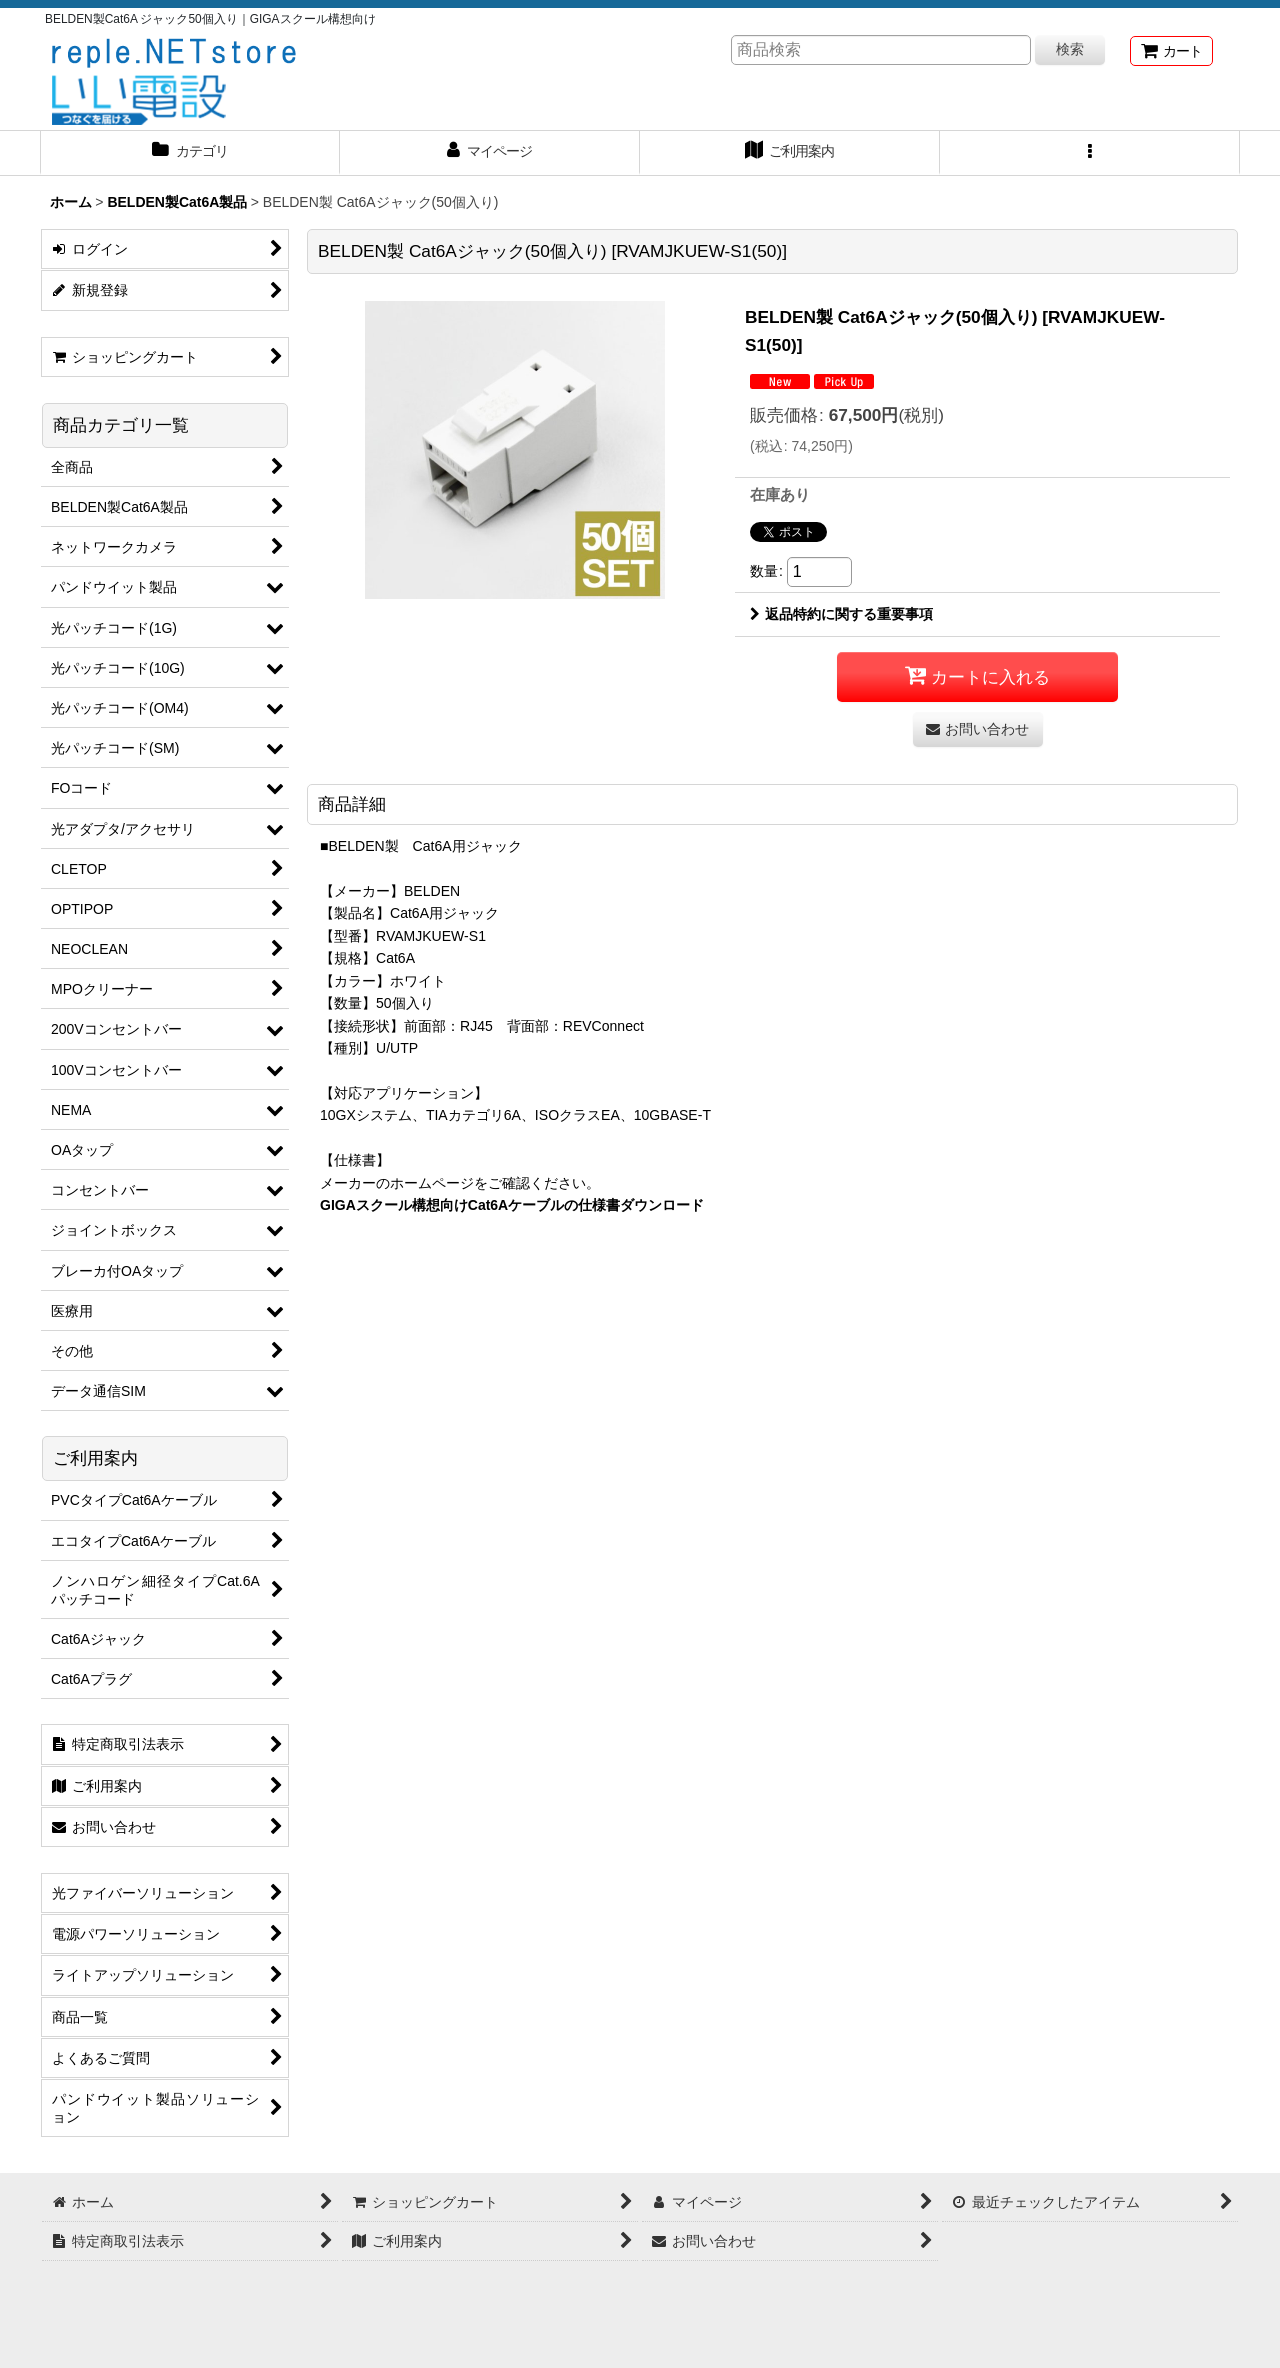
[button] (1090, 153)
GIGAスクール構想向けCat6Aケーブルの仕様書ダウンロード (512, 1205)
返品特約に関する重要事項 (841, 614)
